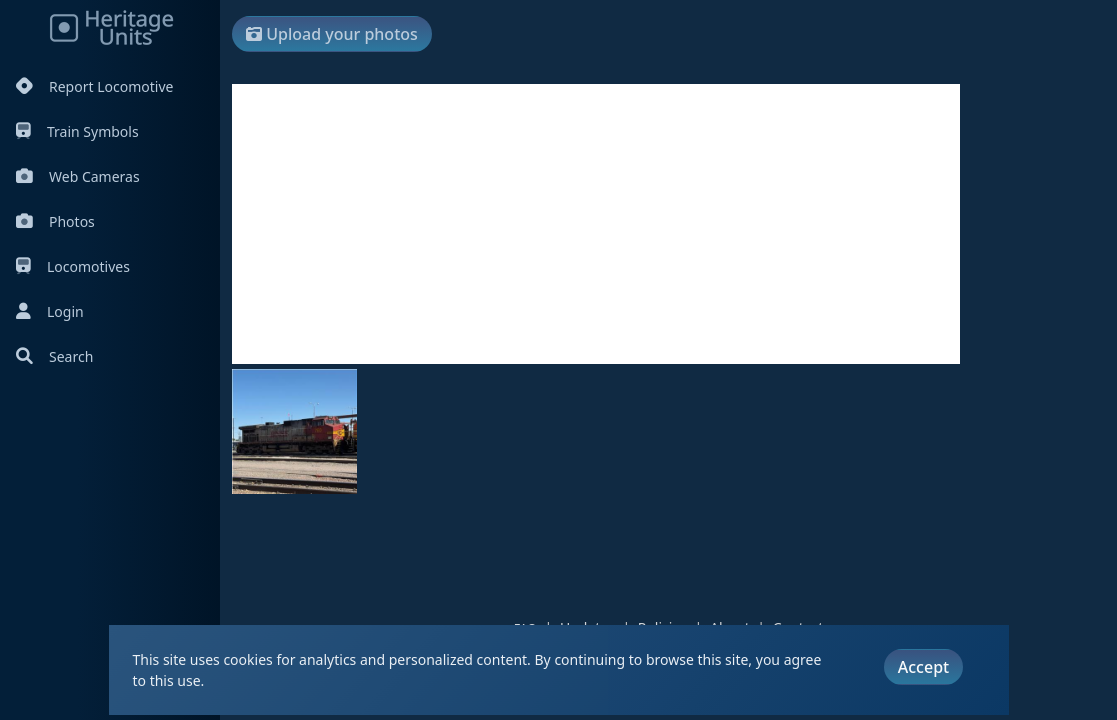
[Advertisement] (596, 224)
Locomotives (73, 266)
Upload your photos (332, 34)
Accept (923, 667)
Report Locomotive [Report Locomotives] (94, 86)
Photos (55, 221)
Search (54, 356)
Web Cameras (78, 176)
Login (50, 311)
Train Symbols (77, 131)
